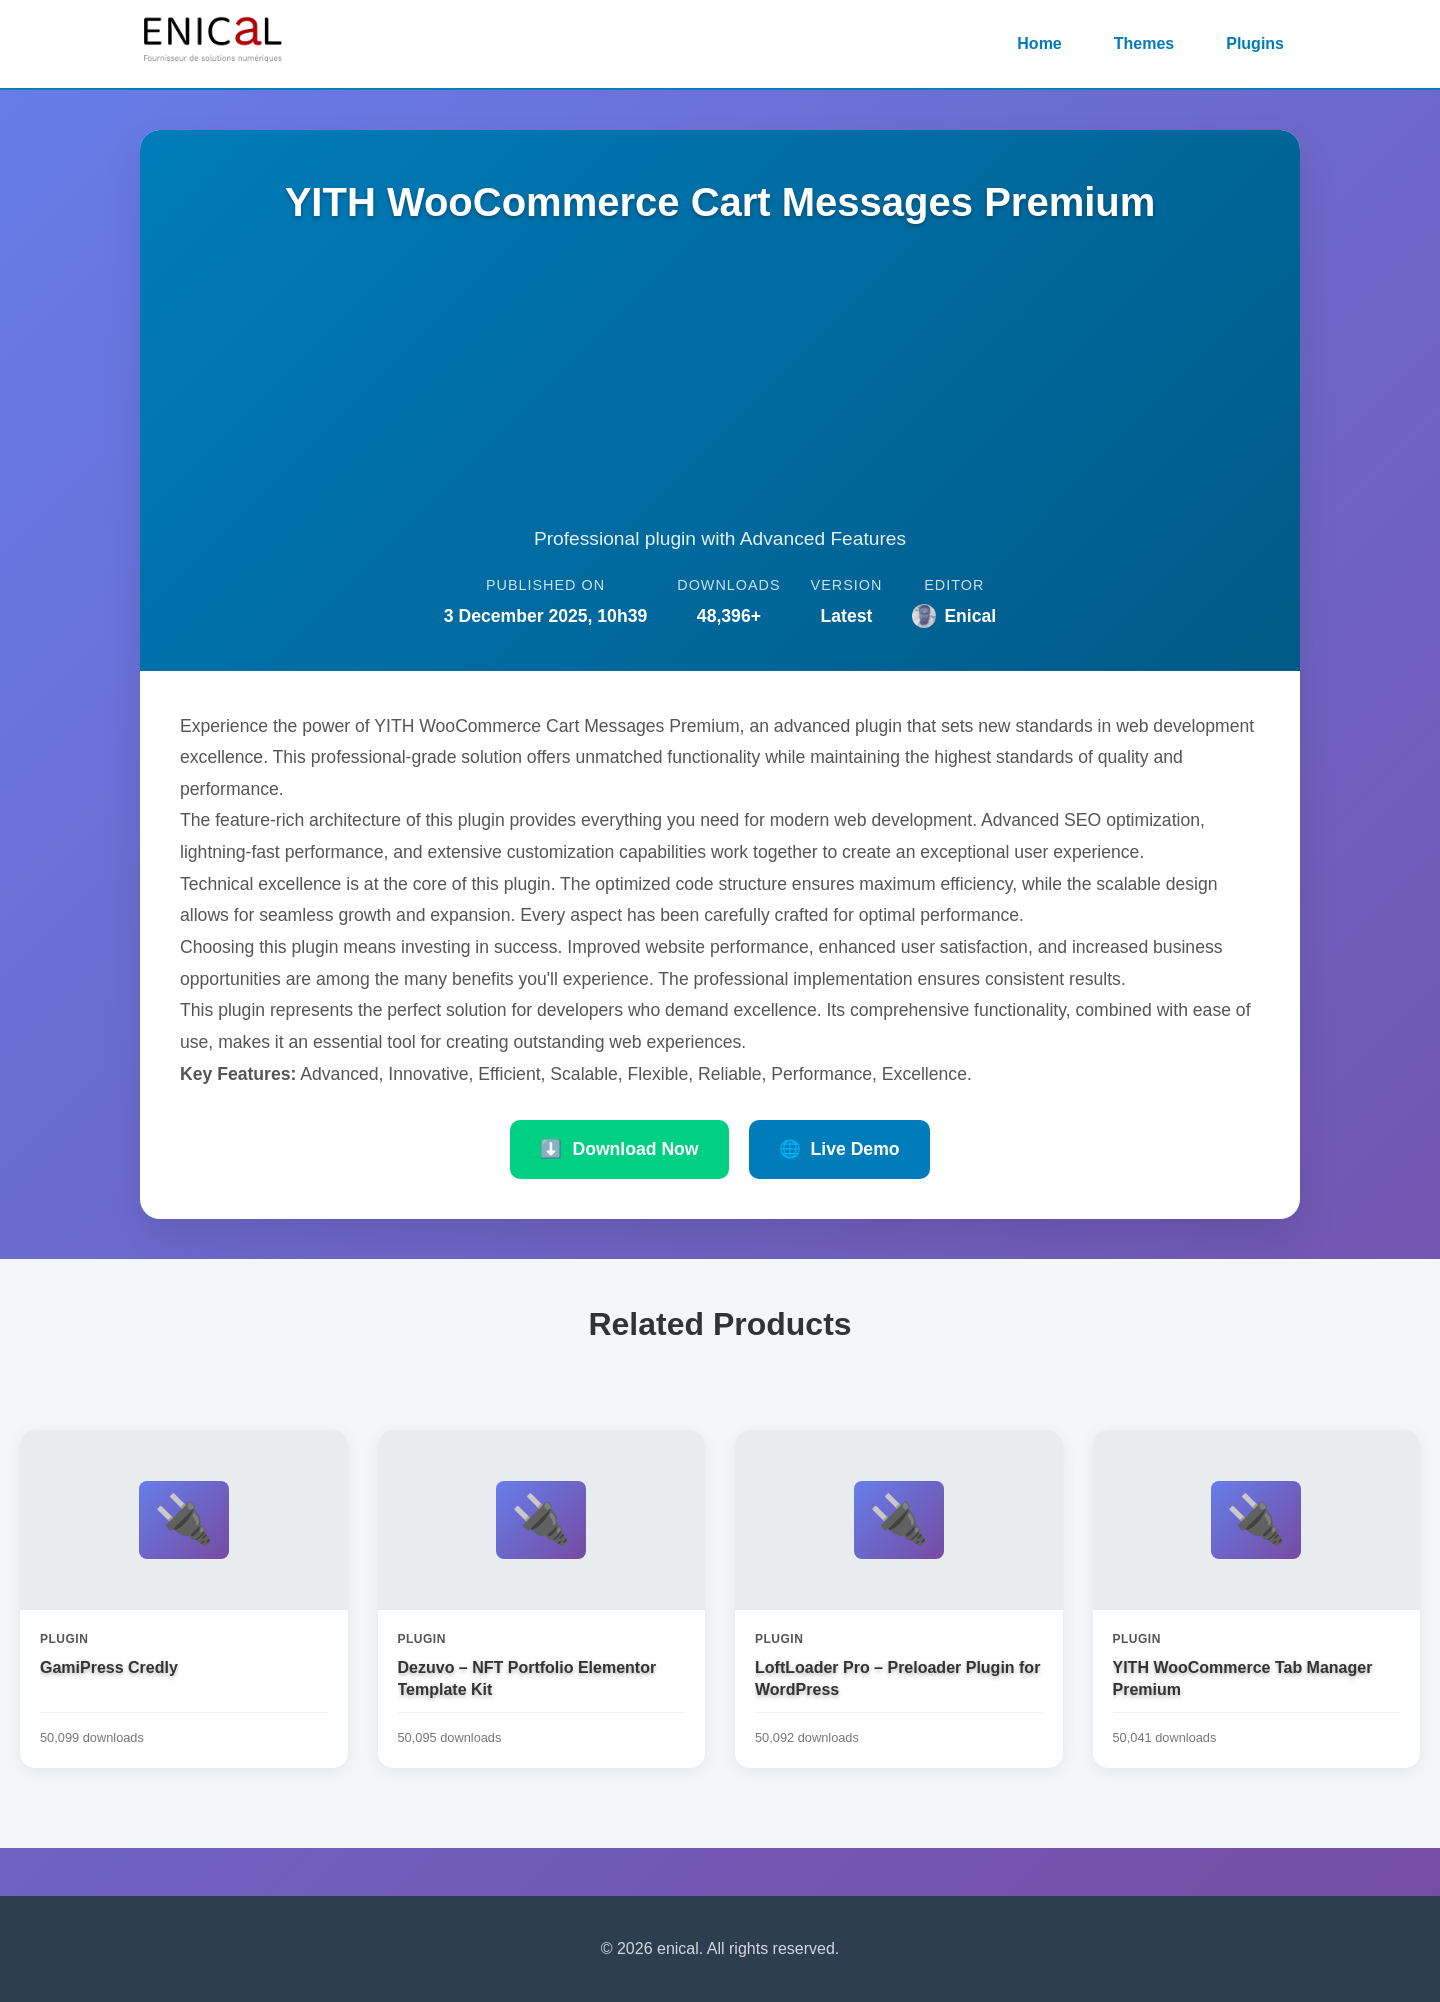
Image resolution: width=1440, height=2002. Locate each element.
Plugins (1255, 43)
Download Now (619, 1149)
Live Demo (839, 1149)
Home (1039, 43)
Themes (1144, 43)
